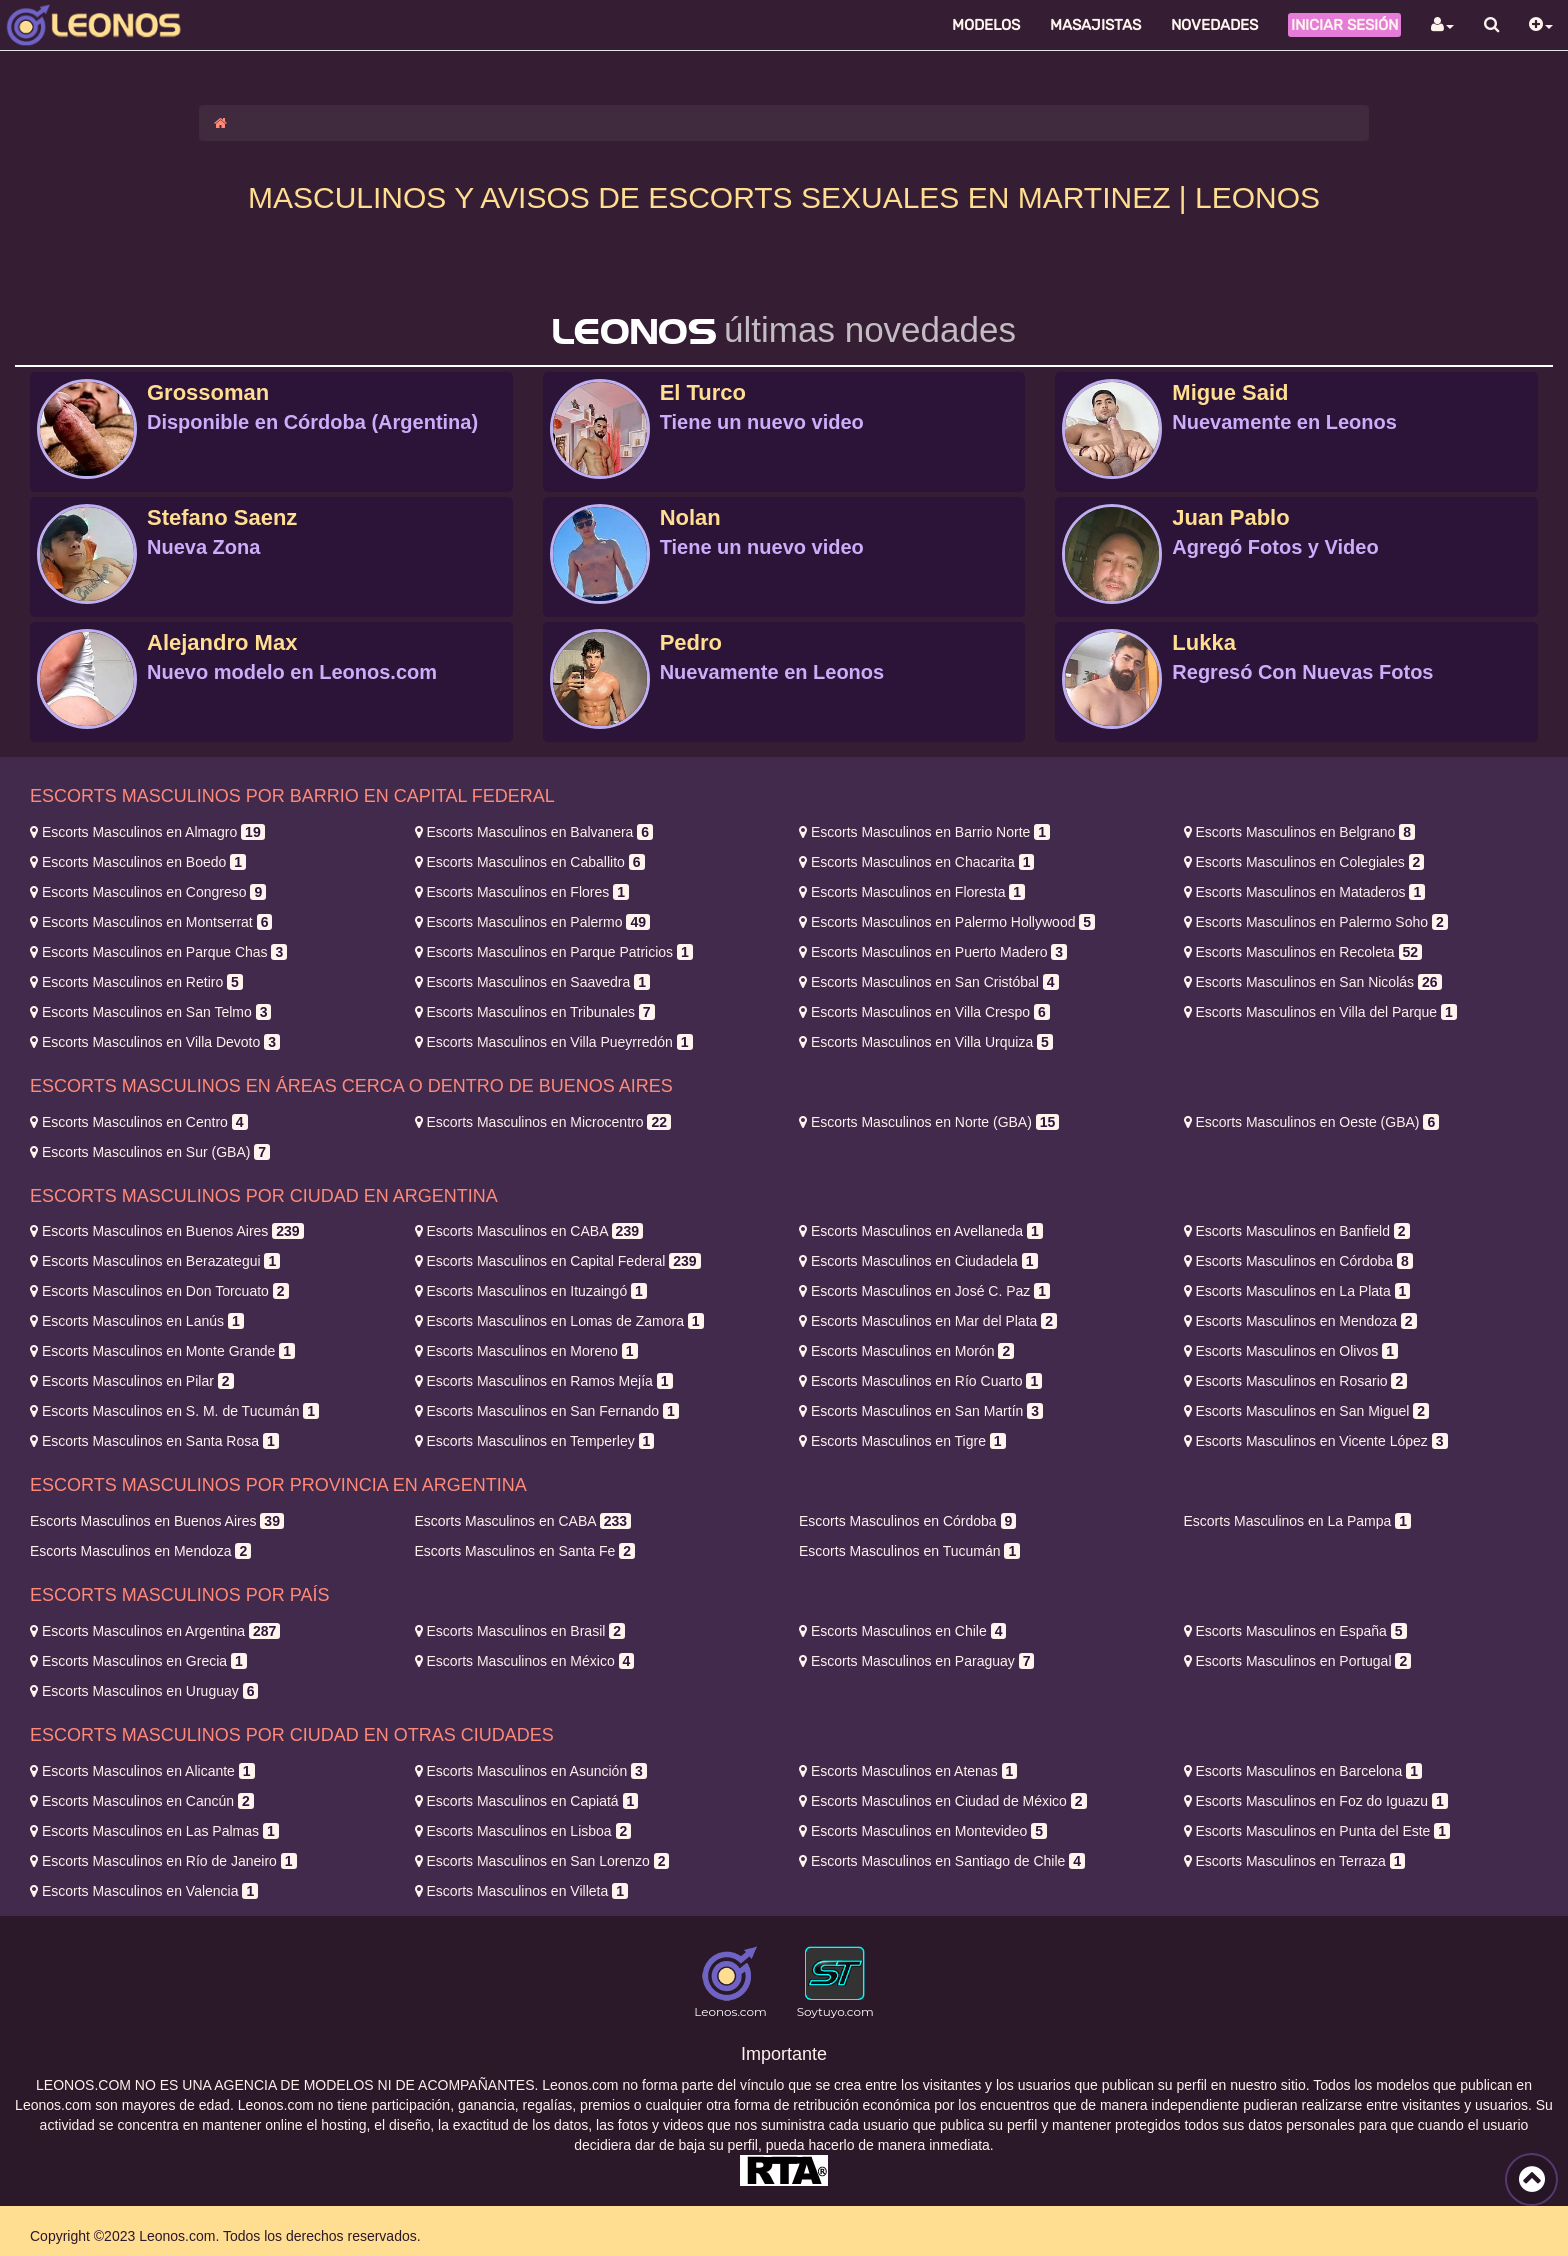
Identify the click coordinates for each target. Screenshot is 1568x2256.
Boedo (138, 862)
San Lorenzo (542, 1861)
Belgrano (1300, 832)
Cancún (142, 1801)
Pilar (132, 1381)
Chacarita (916, 862)
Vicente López (1316, 1441)
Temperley (535, 1441)
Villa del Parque (1320, 1012)
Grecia (138, 1661)
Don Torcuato (159, 1291)
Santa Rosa (154, 1441)
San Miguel (1307, 1411)
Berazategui (155, 1261)
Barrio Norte (924, 832)
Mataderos (1305, 892)
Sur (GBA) (150, 1152)
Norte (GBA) (929, 1122)
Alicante (142, 1771)
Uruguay (144, 1691)
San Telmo (150, 1012)
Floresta (912, 892)
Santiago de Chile (942, 1861)
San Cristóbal (929, 982)
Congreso (148, 892)
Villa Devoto (155, 1042)
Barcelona (1303, 1771)
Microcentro (543, 1122)
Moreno (526, 1351)
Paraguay (916, 1661)
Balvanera (534, 832)
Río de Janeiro (163, 1861)
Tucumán (909, 1551)
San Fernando (547, 1411)
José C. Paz (924, 1291)
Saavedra (532, 982)
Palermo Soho (1316, 922)
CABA (529, 1231)
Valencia (144, 1891)
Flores (522, 892)
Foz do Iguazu (1316, 1801)
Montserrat (151, 922)
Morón (906, 1351)
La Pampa (1297, 1521)
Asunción (531, 1771)
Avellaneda (921, 1231)
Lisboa (523, 1831)
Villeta (521, 1891)
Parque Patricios (554, 952)
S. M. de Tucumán (174, 1411)
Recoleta (1303, 952)
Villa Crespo (924, 1012)
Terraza (1295, 1861)
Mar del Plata (928, 1321)
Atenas (908, 1771)
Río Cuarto (920, 1381)
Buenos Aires (167, 1231)
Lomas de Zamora (559, 1321)
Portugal (1298, 1661)
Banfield (1297, 1231)
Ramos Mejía (544, 1381)
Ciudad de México (943, 1801)
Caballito (530, 862)
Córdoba (1298, 1261)
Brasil (520, 1631)
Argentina (155, 1631)
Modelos (986, 25)
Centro (139, 1122)
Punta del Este (1317, 1831)
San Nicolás (1313, 982)
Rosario (1296, 1381)
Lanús (137, 1321)
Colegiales (1304, 862)
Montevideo (923, 1831)
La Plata (1297, 1291)
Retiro (136, 982)
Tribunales (535, 1012)
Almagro (147, 832)
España (1295, 1631)
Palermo (532, 922)
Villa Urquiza (926, 1042)
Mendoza (1300, 1321)
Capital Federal (558, 1261)
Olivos (1291, 1351)
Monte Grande (162, 1351)
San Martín (921, 1411)
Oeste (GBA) (1312, 1122)
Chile (902, 1631)
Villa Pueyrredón (554, 1042)
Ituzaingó (531, 1291)
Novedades (1214, 25)
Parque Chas (158, 952)
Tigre (902, 1441)
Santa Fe (525, 1551)
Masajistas (1095, 25)
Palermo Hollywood (947, 922)
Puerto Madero (933, 952)
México (525, 1661)
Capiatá (527, 1801)
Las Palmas (154, 1831)
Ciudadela (918, 1261)
